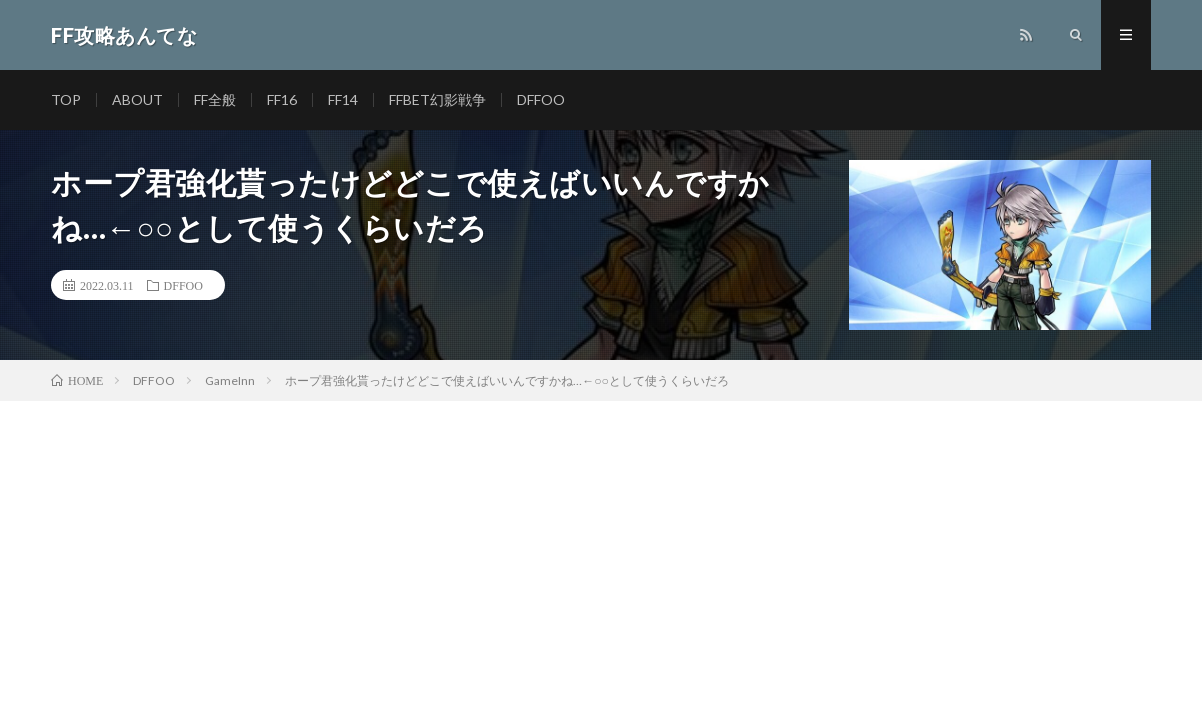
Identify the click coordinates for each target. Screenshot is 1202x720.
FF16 (282, 99)
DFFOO (541, 99)
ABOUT (137, 99)
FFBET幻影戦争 (437, 99)
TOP (66, 99)
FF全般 (215, 99)
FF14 (343, 99)
